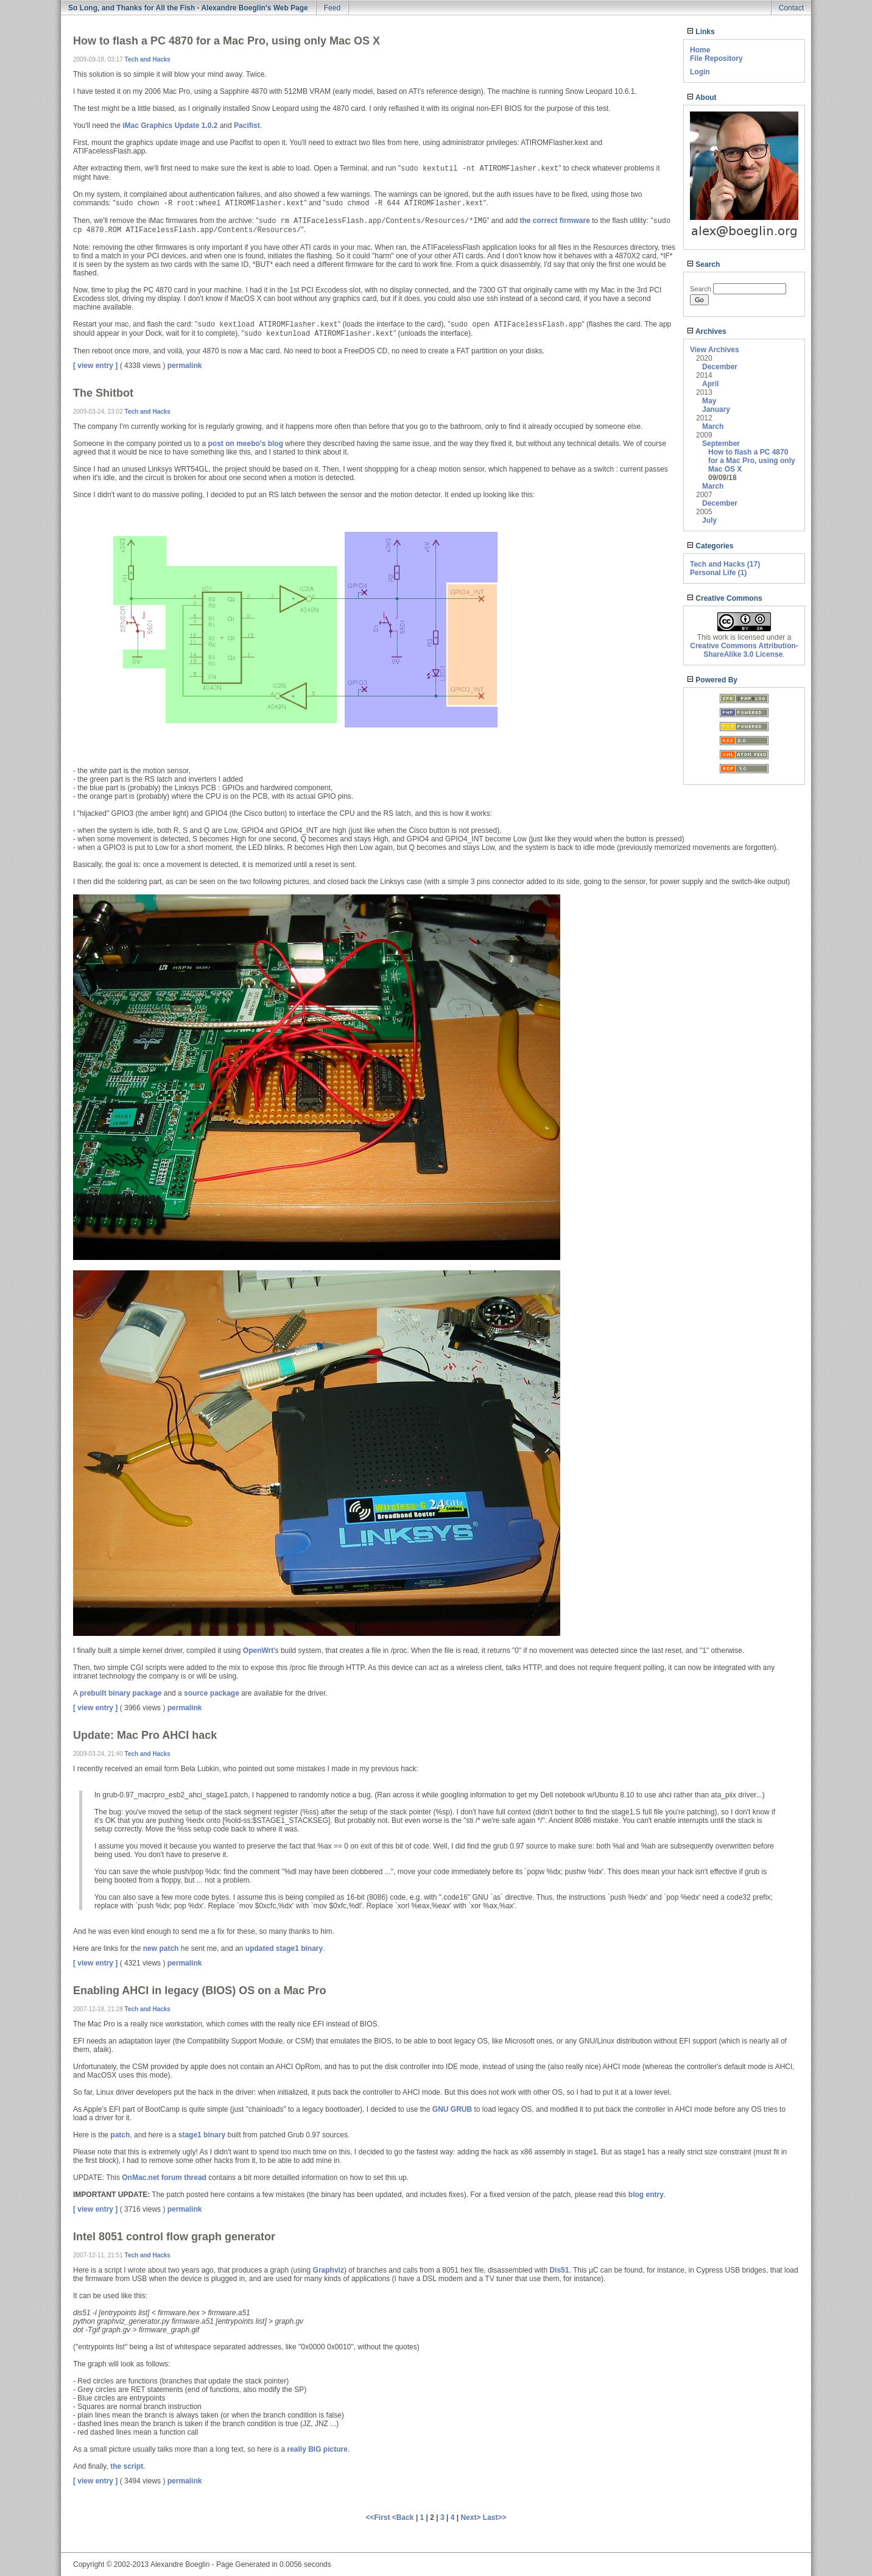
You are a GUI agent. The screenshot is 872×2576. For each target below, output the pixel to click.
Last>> (495, 2517)
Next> (471, 2517)
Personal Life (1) (718, 572)
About (702, 97)
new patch (161, 1948)
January (716, 409)
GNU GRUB (452, 2109)
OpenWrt (258, 1650)
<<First (378, 2517)
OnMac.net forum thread (164, 2177)
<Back (404, 2517)
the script (126, 2466)
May (709, 401)
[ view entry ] (95, 365)
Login (700, 72)
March (712, 426)
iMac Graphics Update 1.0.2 (169, 125)
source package (211, 1693)
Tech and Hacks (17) (725, 564)
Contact (791, 8)
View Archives (714, 349)
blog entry (646, 2194)
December (719, 367)
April (710, 384)
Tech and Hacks (148, 59)
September (721, 443)
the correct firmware (554, 220)
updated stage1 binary (284, 1948)
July (709, 520)
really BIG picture (317, 2449)
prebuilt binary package (121, 1693)
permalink (184, 365)
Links (701, 31)
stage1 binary (201, 2135)
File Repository (716, 58)
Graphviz (328, 2270)
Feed (332, 8)
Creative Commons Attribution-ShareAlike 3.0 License (744, 650)
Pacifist (247, 125)
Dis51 (559, 2270)
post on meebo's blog (245, 443)
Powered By (712, 680)
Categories (710, 546)
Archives (706, 331)
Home (700, 50)
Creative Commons (724, 598)
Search (703, 264)
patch (120, 2135)
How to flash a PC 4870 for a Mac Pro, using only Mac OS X (751, 460)
